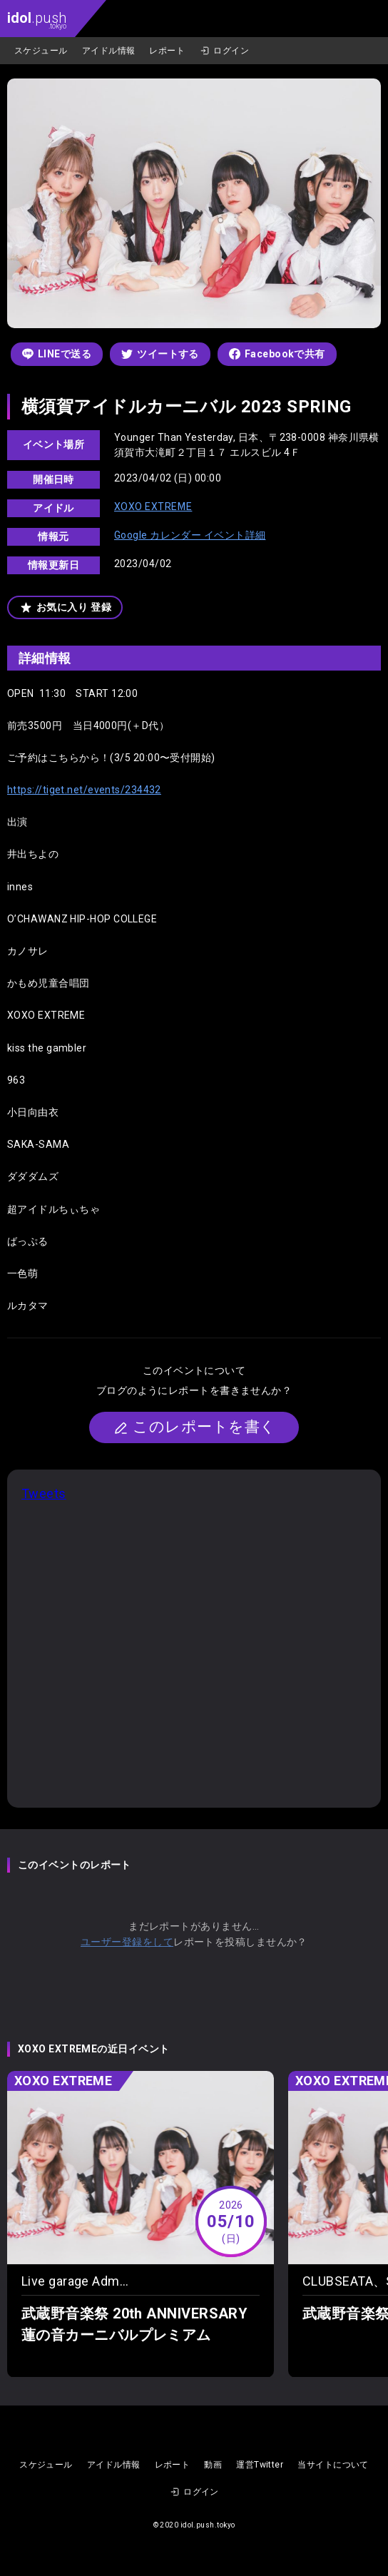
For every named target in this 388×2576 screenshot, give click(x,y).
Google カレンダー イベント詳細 (190, 535)
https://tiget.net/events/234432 (84, 789)
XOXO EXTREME (153, 506)
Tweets (43, 1493)
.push (36, 19)
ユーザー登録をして (127, 1942)
